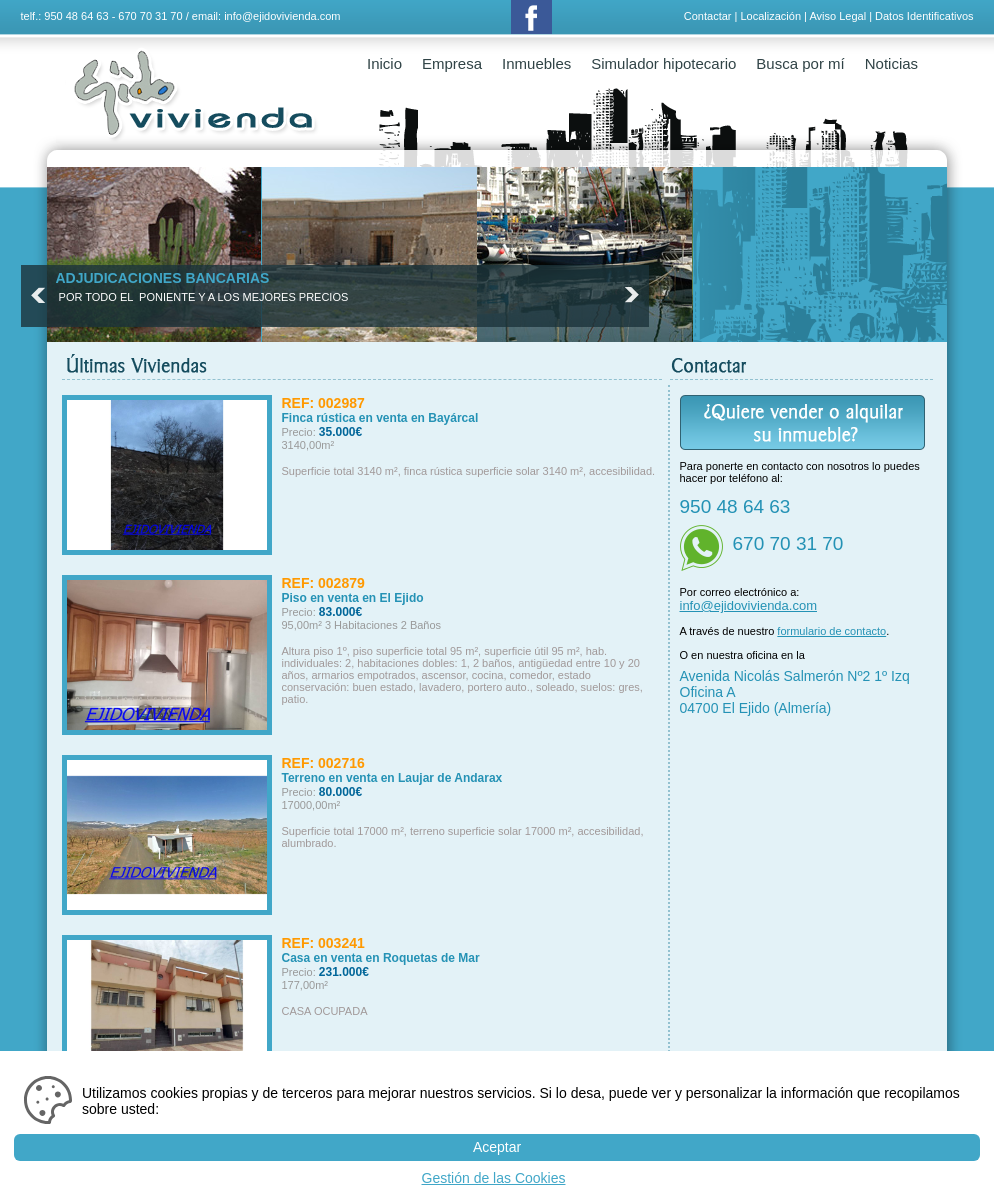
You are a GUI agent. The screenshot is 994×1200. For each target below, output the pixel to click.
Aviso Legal (837, 16)
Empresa (452, 63)
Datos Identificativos (924, 16)
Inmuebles (536, 63)
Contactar (708, 16)
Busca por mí (800, 63)
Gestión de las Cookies (494, 1178)
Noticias (891, 63)
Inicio (384, 63)
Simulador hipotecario (663, 63)
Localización (770, 16)
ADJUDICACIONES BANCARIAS (163, 278)
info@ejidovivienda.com (282, 16)
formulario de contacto (831, 631)
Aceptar (497, 1147)
